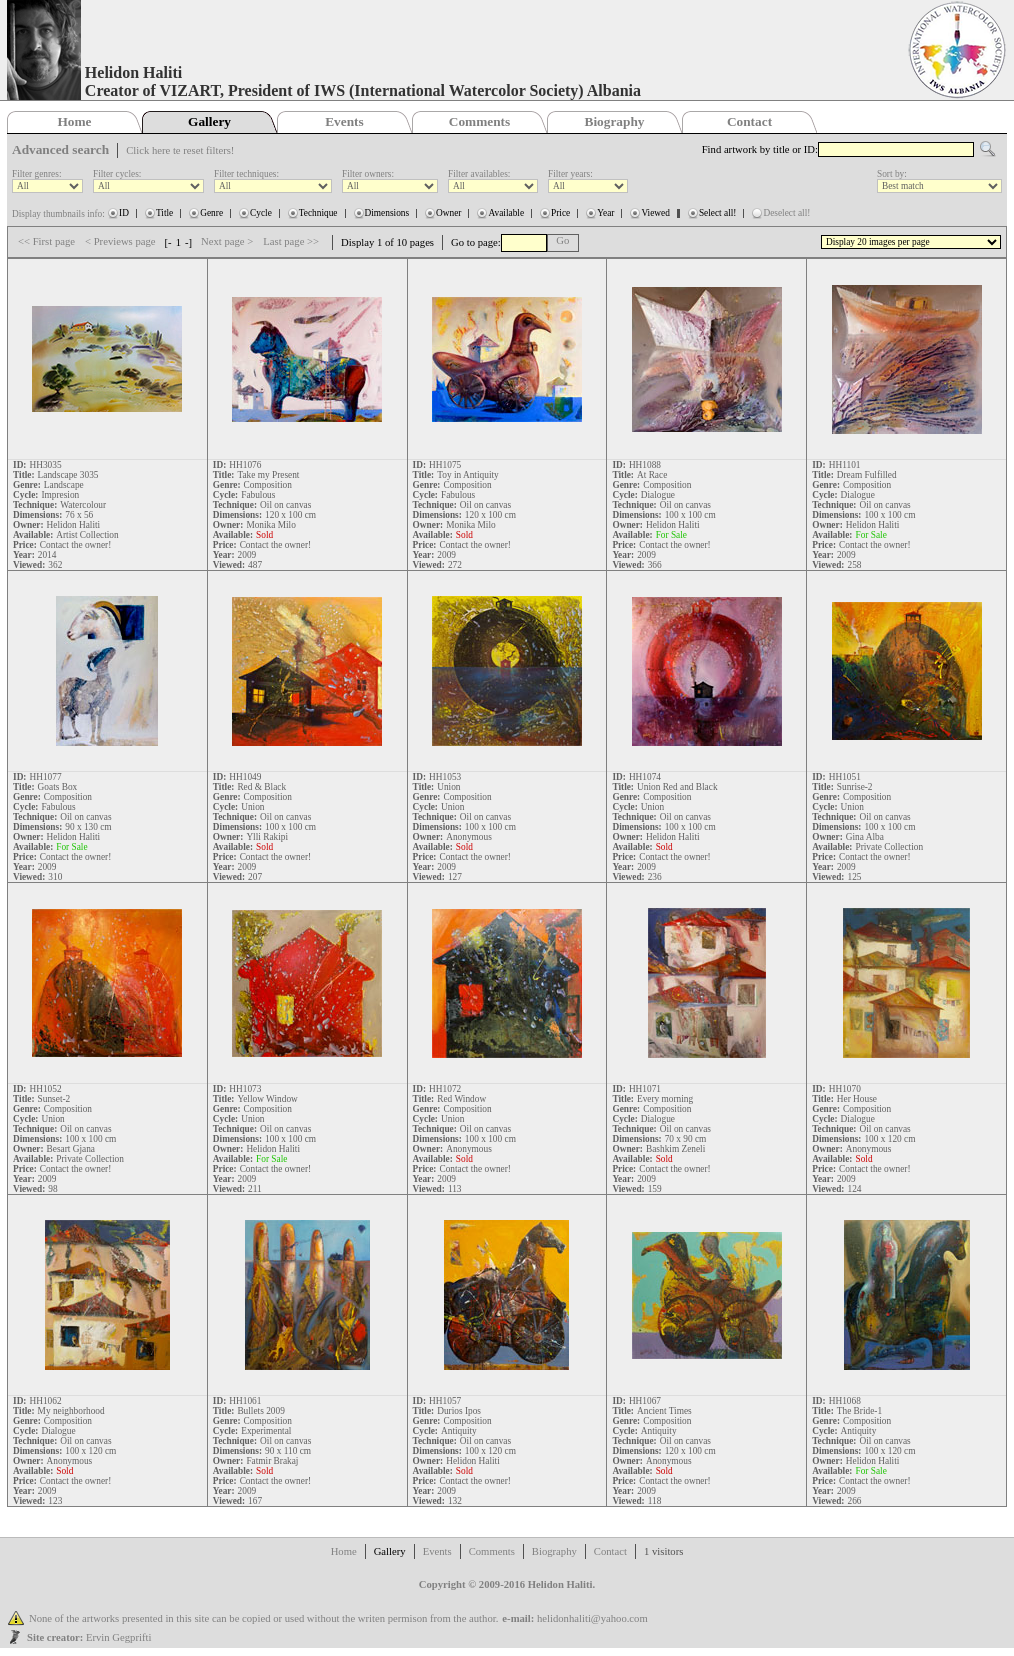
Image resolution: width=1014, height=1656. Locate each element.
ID (124, 213)
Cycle (261, 213)
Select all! (718, 213)
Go (562, 240)
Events (344, 121)
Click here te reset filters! (180, 150)
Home (74, 121)
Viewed (655, 213)
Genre (211, 213)
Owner (448, 213)
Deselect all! (786, 213)
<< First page (46, 241)
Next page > (227, 241)
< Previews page (120, 241)
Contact (749, 121)
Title (164, 213)
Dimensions (387, 213)
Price (560, 213)
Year (605, 213)
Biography (615, 121)
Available (506, 213)
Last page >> (291, 241)
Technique (318, 213)
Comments (479, 121)
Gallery (209, 121)
